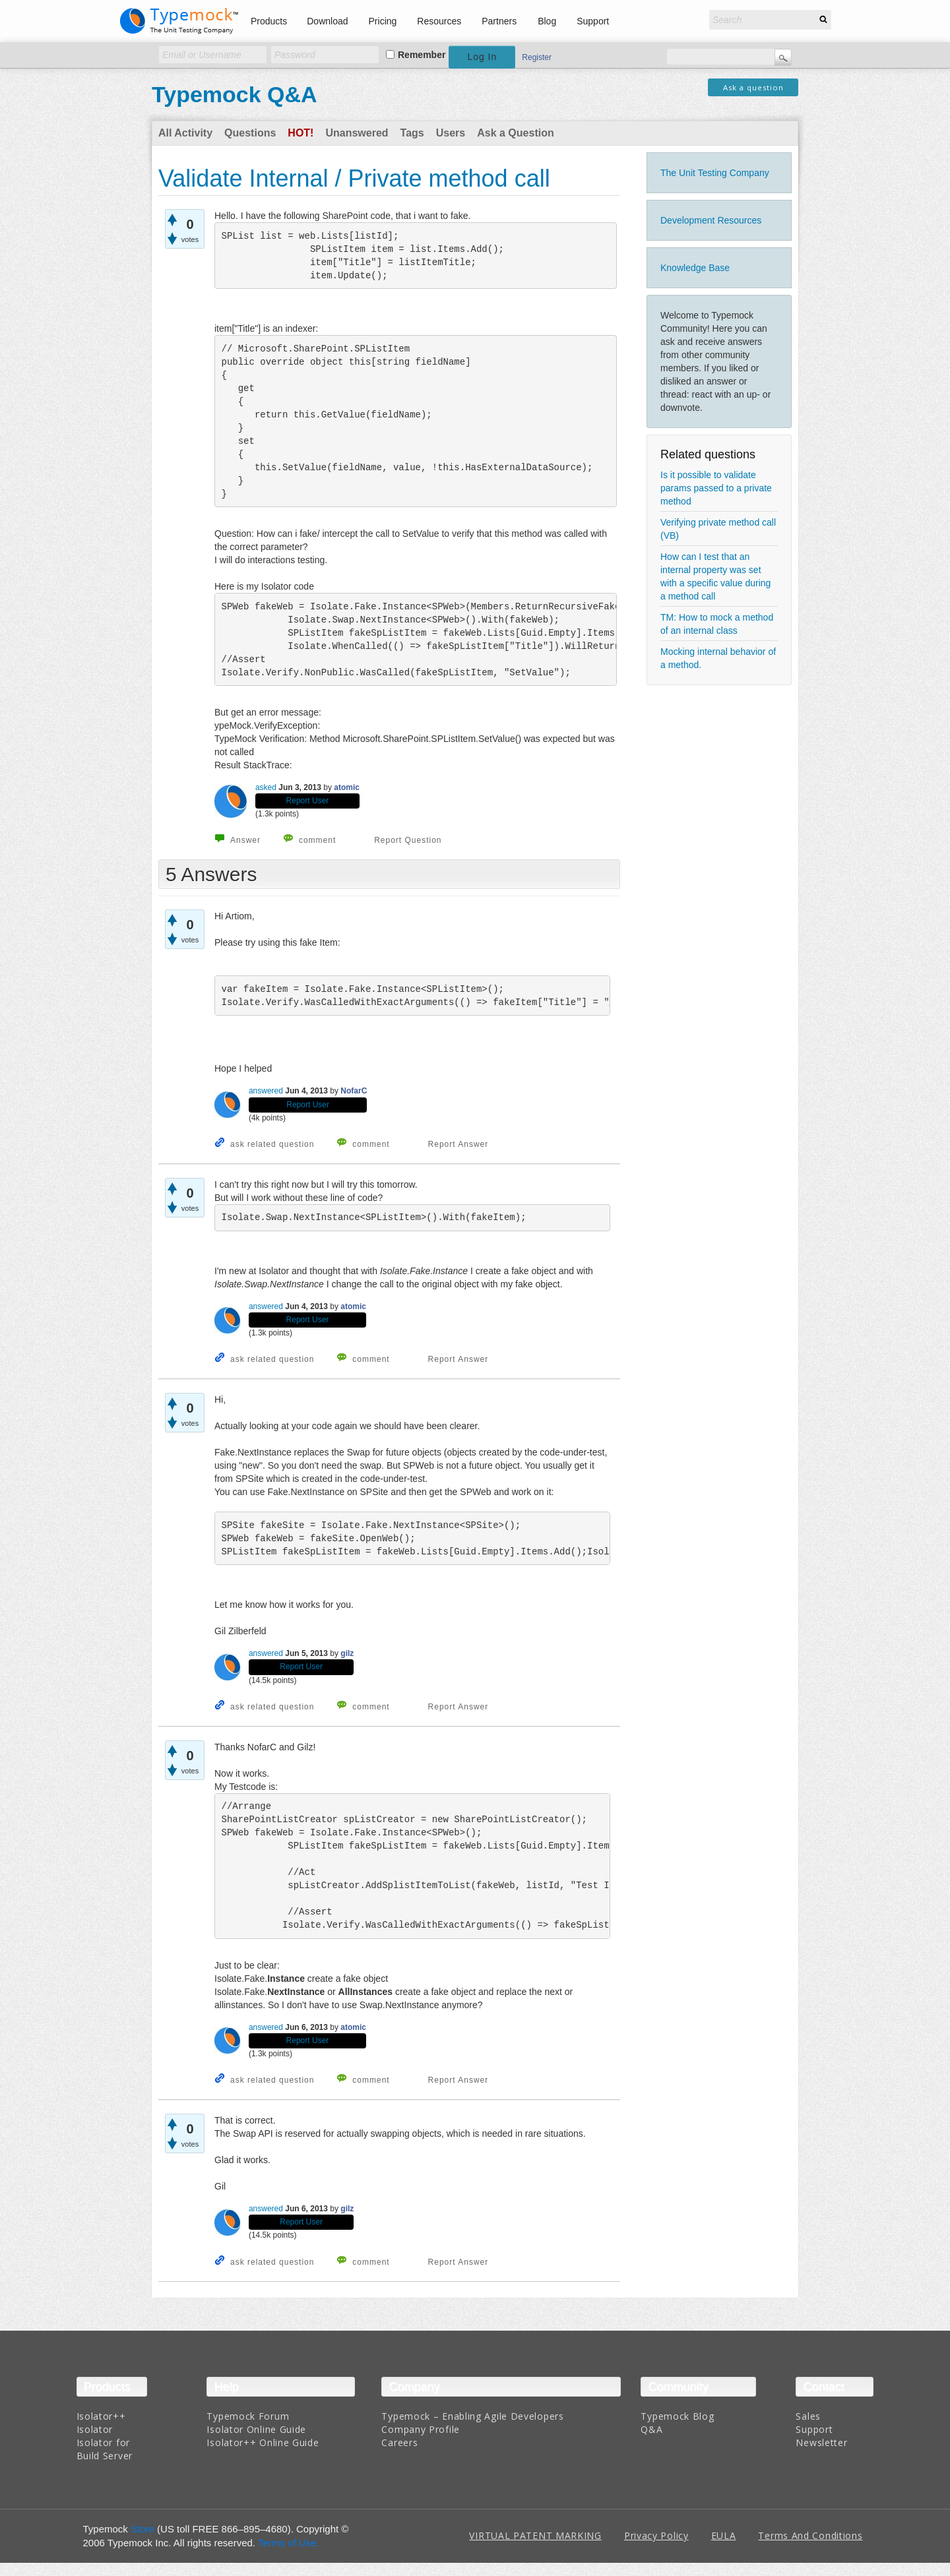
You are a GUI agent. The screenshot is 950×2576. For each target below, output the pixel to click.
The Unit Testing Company (714, 173)
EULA (723, 2535)
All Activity (185, 132)
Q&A (651, 2429)
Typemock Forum (247, 2416)
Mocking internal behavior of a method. (718, 658)
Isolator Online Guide (256, 2429)
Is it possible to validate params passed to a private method (716, 488)
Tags (412, 132)
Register (537, 57)
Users (450, 132)
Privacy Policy (656, 2535)
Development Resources (710, 220)
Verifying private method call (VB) (718, 529)
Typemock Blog (677, 2416)
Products (269, 21)
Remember (421, 54)
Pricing (383, 21)
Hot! (300, 132)
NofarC (353, 1090)
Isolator (95, 2429)
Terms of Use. (288, 2542)
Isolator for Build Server (105, 2449)
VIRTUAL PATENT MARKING (535, 2535)
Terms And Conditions (810, 2535)
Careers (399, 2442)
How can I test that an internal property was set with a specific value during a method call (715, 576)
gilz (347, 1653)
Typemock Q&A (234, 94)
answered (266, 1090)
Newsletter (821, 2442)
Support (593, 21)
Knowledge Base (695, 267)
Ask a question (753, 87)
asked (265, 787)
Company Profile (420, 2429)
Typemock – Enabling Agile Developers (472, 2416)
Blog (547, 21)
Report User (307, 800)
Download (327, 21)
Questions (250, 132)
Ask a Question (515, 132)
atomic (347, 787)
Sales (808, 2416)
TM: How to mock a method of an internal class (716, 624)
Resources (439, 21)
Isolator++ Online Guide (262, 2442)
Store (142, 2528)
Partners (499, 21)
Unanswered (356, 132)
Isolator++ (101, 2416)
